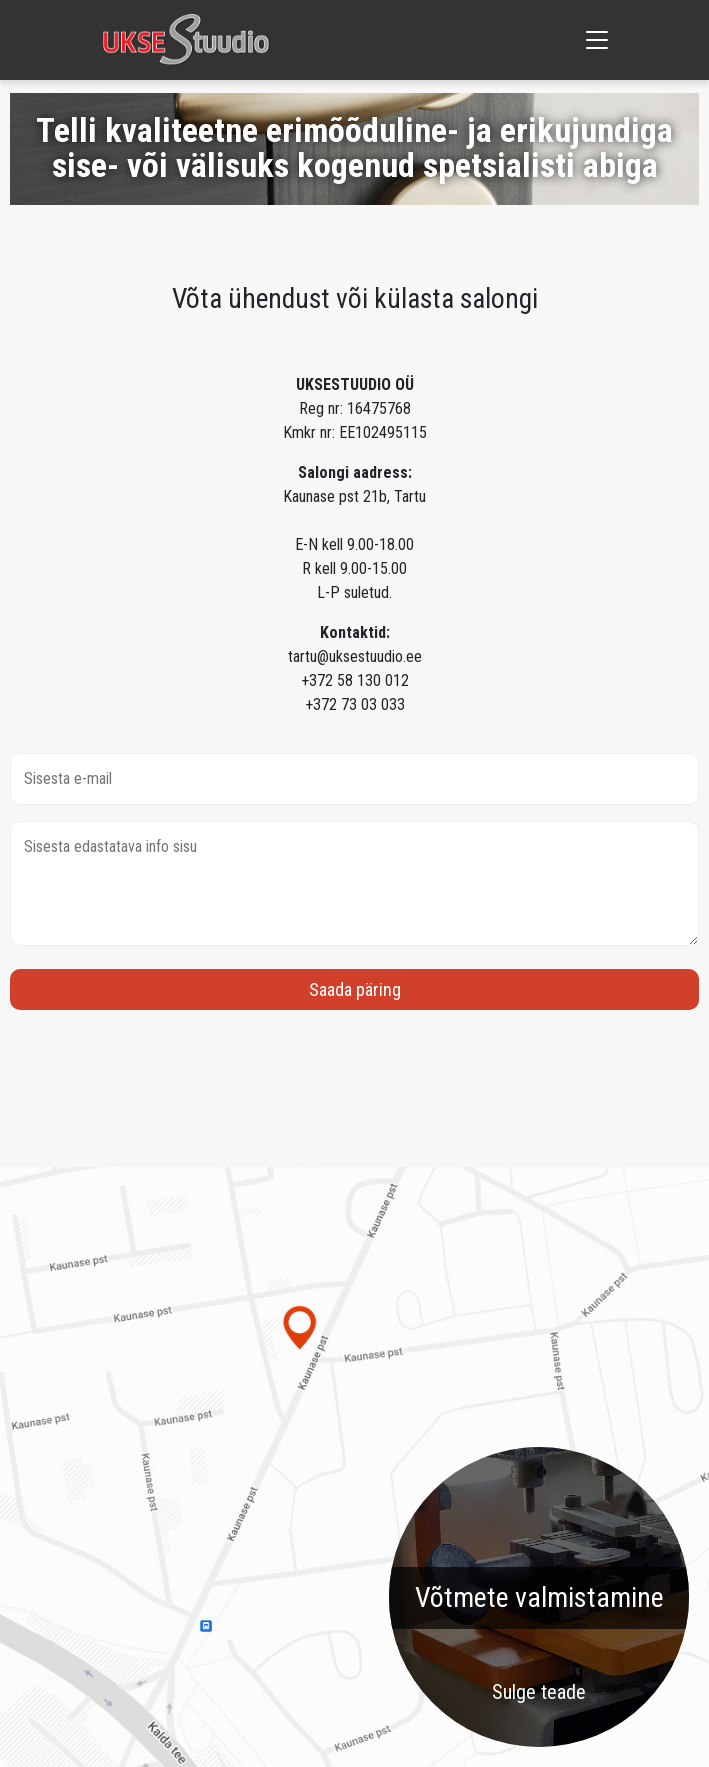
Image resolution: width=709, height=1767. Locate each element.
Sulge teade (539, 1692)
